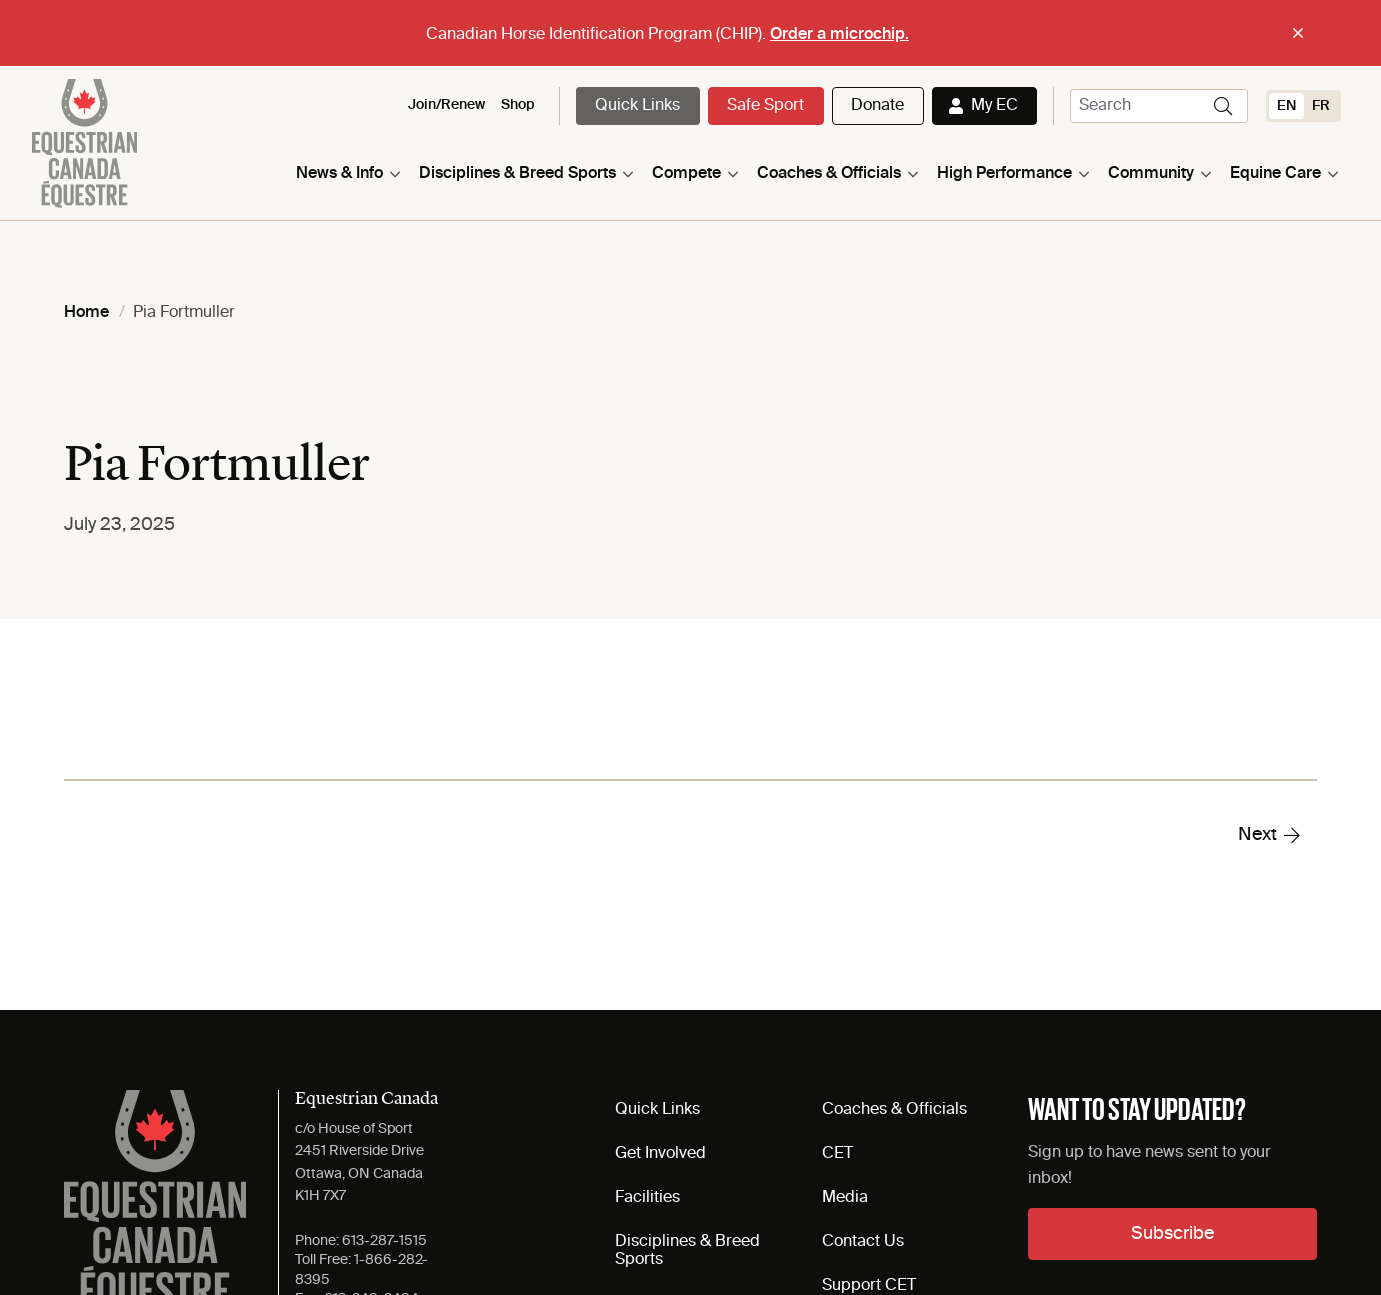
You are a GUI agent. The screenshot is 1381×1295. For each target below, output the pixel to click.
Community (1151, 174)
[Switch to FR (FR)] (1321, 106)
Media (845, 1198)
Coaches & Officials (829, 174)
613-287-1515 (384, 1241)
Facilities (647, 1198)
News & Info (339, 174)
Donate (877, 106)
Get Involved (660, 1154)
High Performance (1004, 174)
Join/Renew (446, 105)
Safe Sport (765, 106)
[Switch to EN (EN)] (1286, 106)
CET (837, 1154)
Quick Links (637, 106)
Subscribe (1172, 1234)
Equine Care (1275, 174)
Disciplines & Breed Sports (517, 174)
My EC (994, 106)
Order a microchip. (839, 35)
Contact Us (863, 1242)
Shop (518, 105)
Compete (686, 174)
